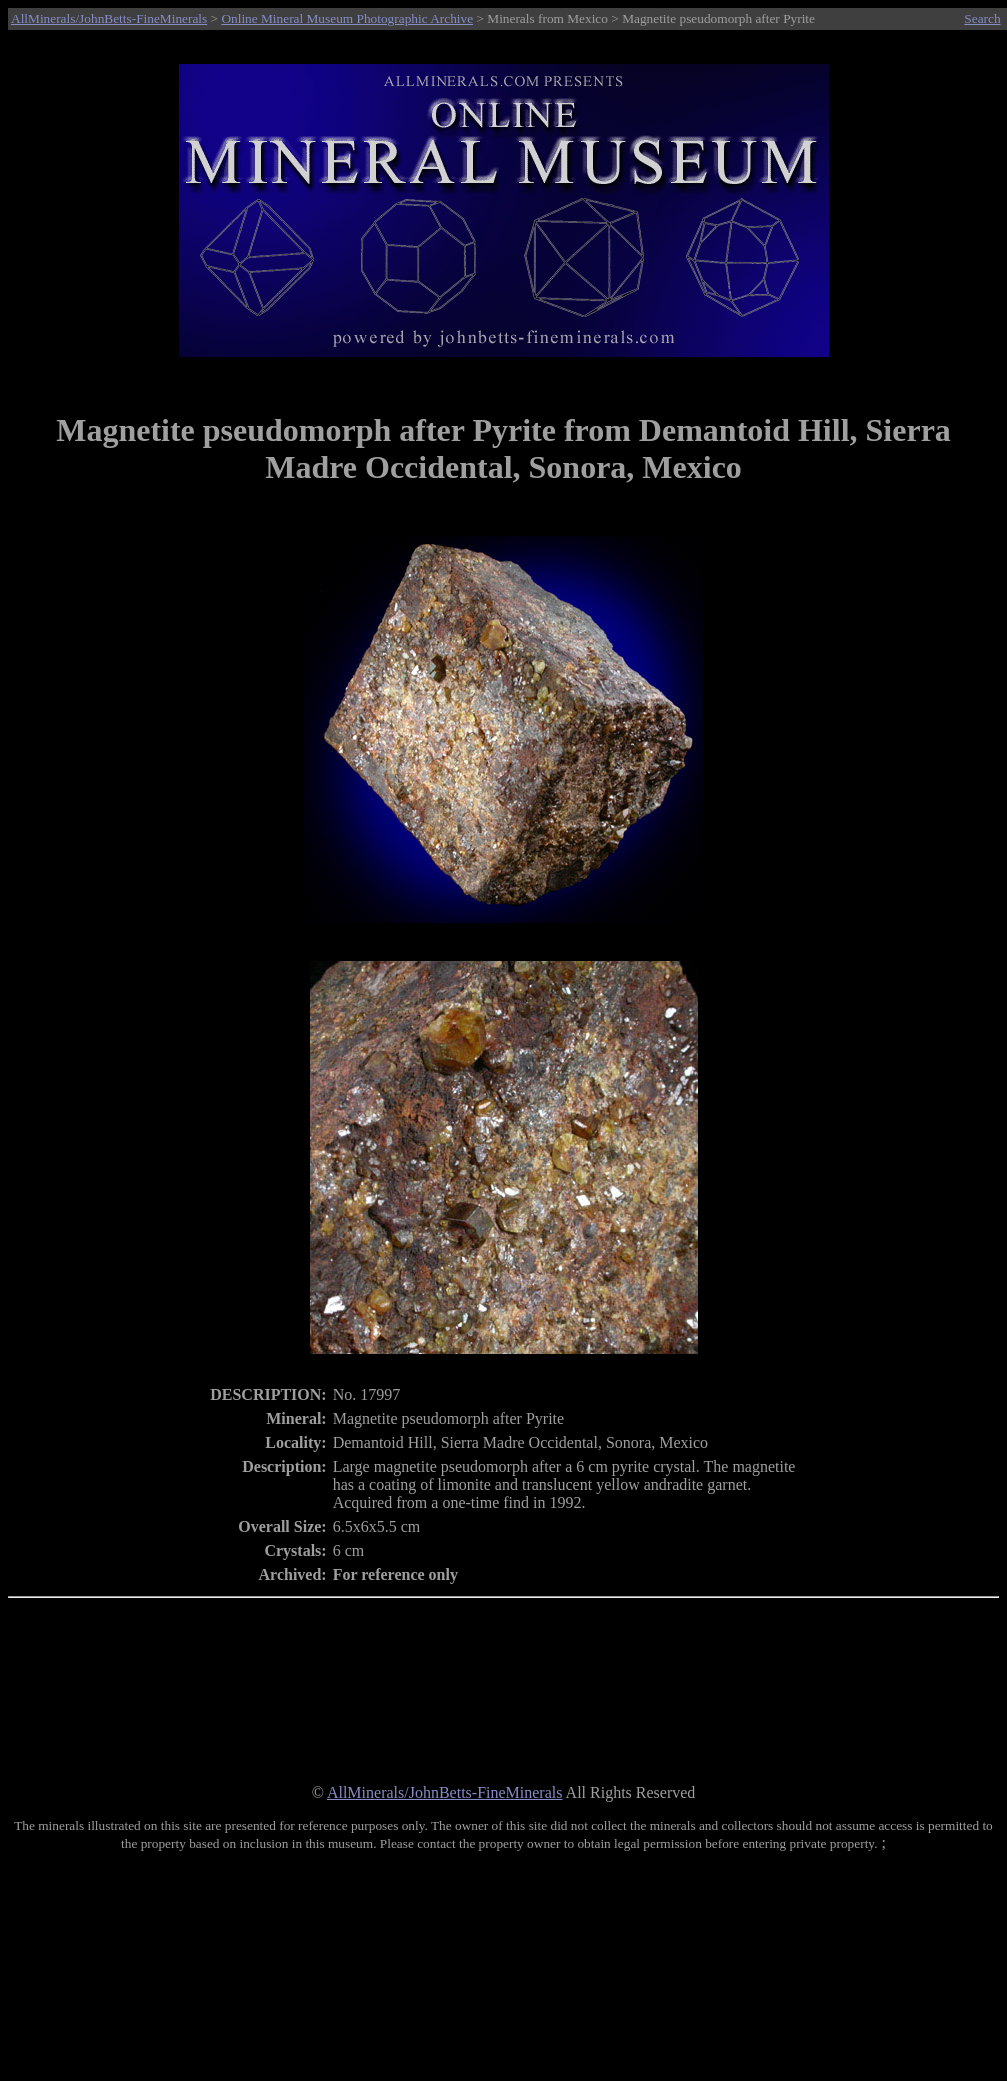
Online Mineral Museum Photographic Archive (347, 18)
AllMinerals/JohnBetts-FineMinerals (109, 18)
